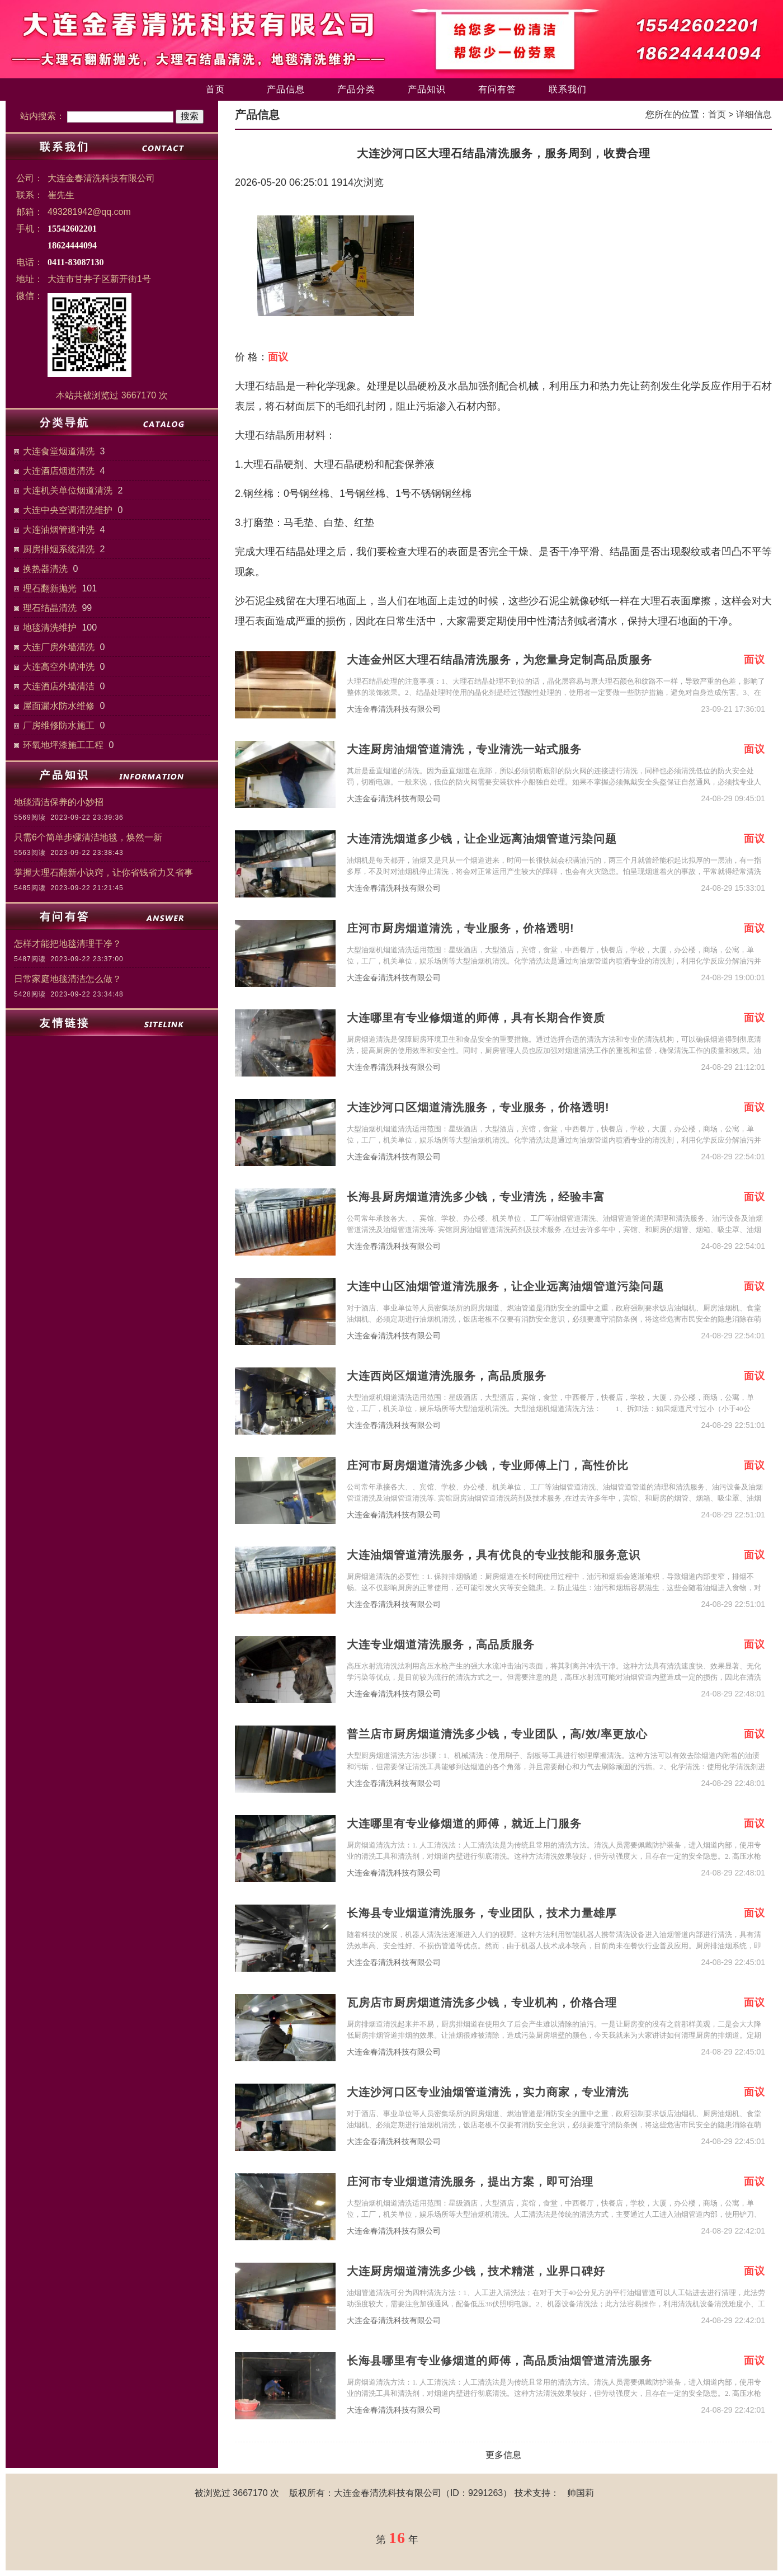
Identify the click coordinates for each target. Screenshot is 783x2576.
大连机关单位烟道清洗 (67, 490)
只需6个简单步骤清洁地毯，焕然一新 (88, 837)
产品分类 (356, 89)
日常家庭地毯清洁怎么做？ (67, 979)
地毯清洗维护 (50, 627)
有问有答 (497, 89)
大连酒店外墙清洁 (59, 686)
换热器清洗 (45, 569)
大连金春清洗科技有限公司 (394, 709)
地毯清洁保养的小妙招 (58, 802)
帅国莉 (580, 2493)
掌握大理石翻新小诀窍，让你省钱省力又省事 (103, 872)
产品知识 (427, 89)
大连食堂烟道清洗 (59, 451)
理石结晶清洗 (50, 608)
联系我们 (568, 89)
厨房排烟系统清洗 (59, 549)
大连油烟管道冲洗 (59, 529)
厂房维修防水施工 (59, 725)
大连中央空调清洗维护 (67, 510)
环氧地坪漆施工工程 (63, 745)
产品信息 (286, 89)
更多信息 (503, 2455)
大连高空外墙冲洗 (59, 666)
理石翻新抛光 (50, 588)
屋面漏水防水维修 (59, 706)
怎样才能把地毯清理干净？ (67, 943)
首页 (215, 89)
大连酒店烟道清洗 (59, 471)
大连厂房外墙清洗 (59, 647)
